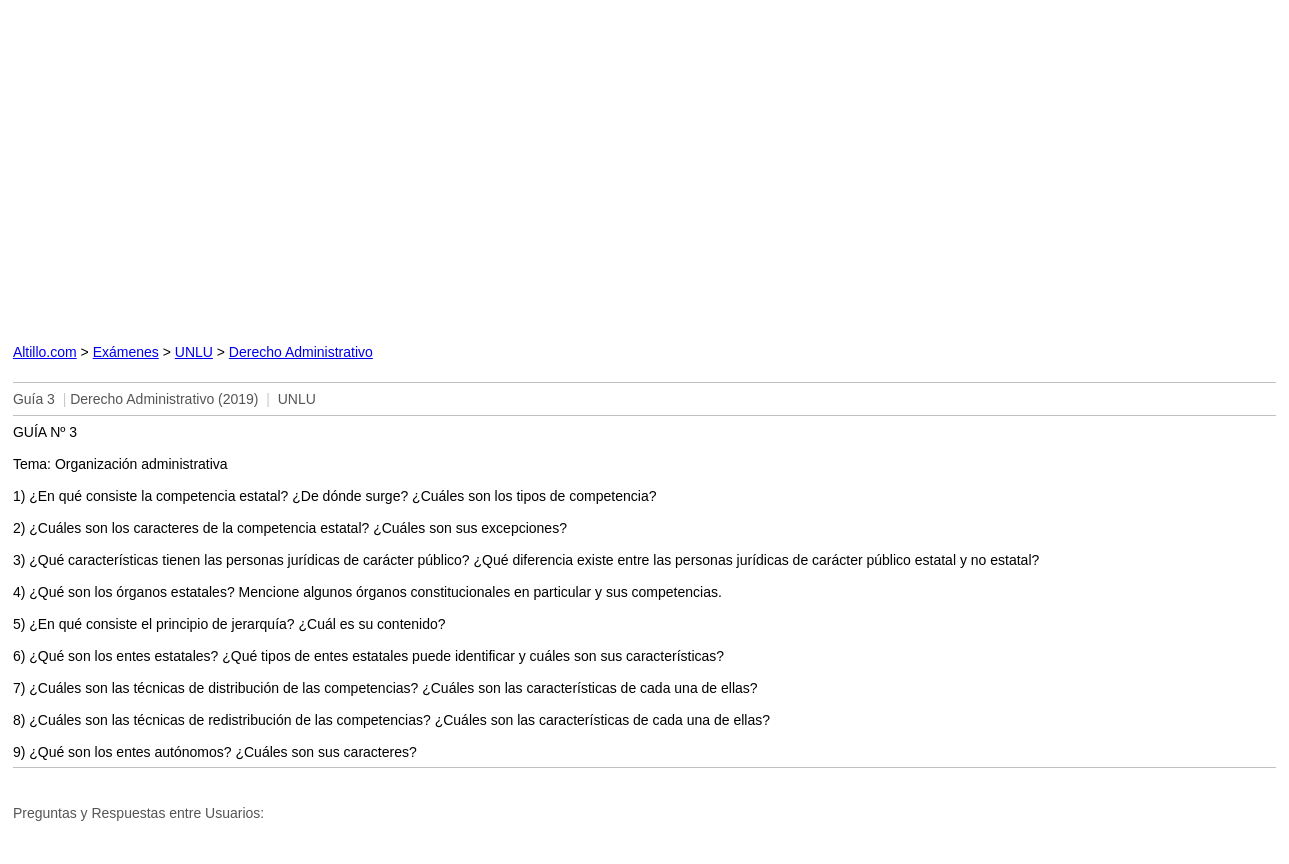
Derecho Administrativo (301, 352)
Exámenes (126, 352)
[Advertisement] (433, 167)
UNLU (194, 352)
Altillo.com (45, 352)
